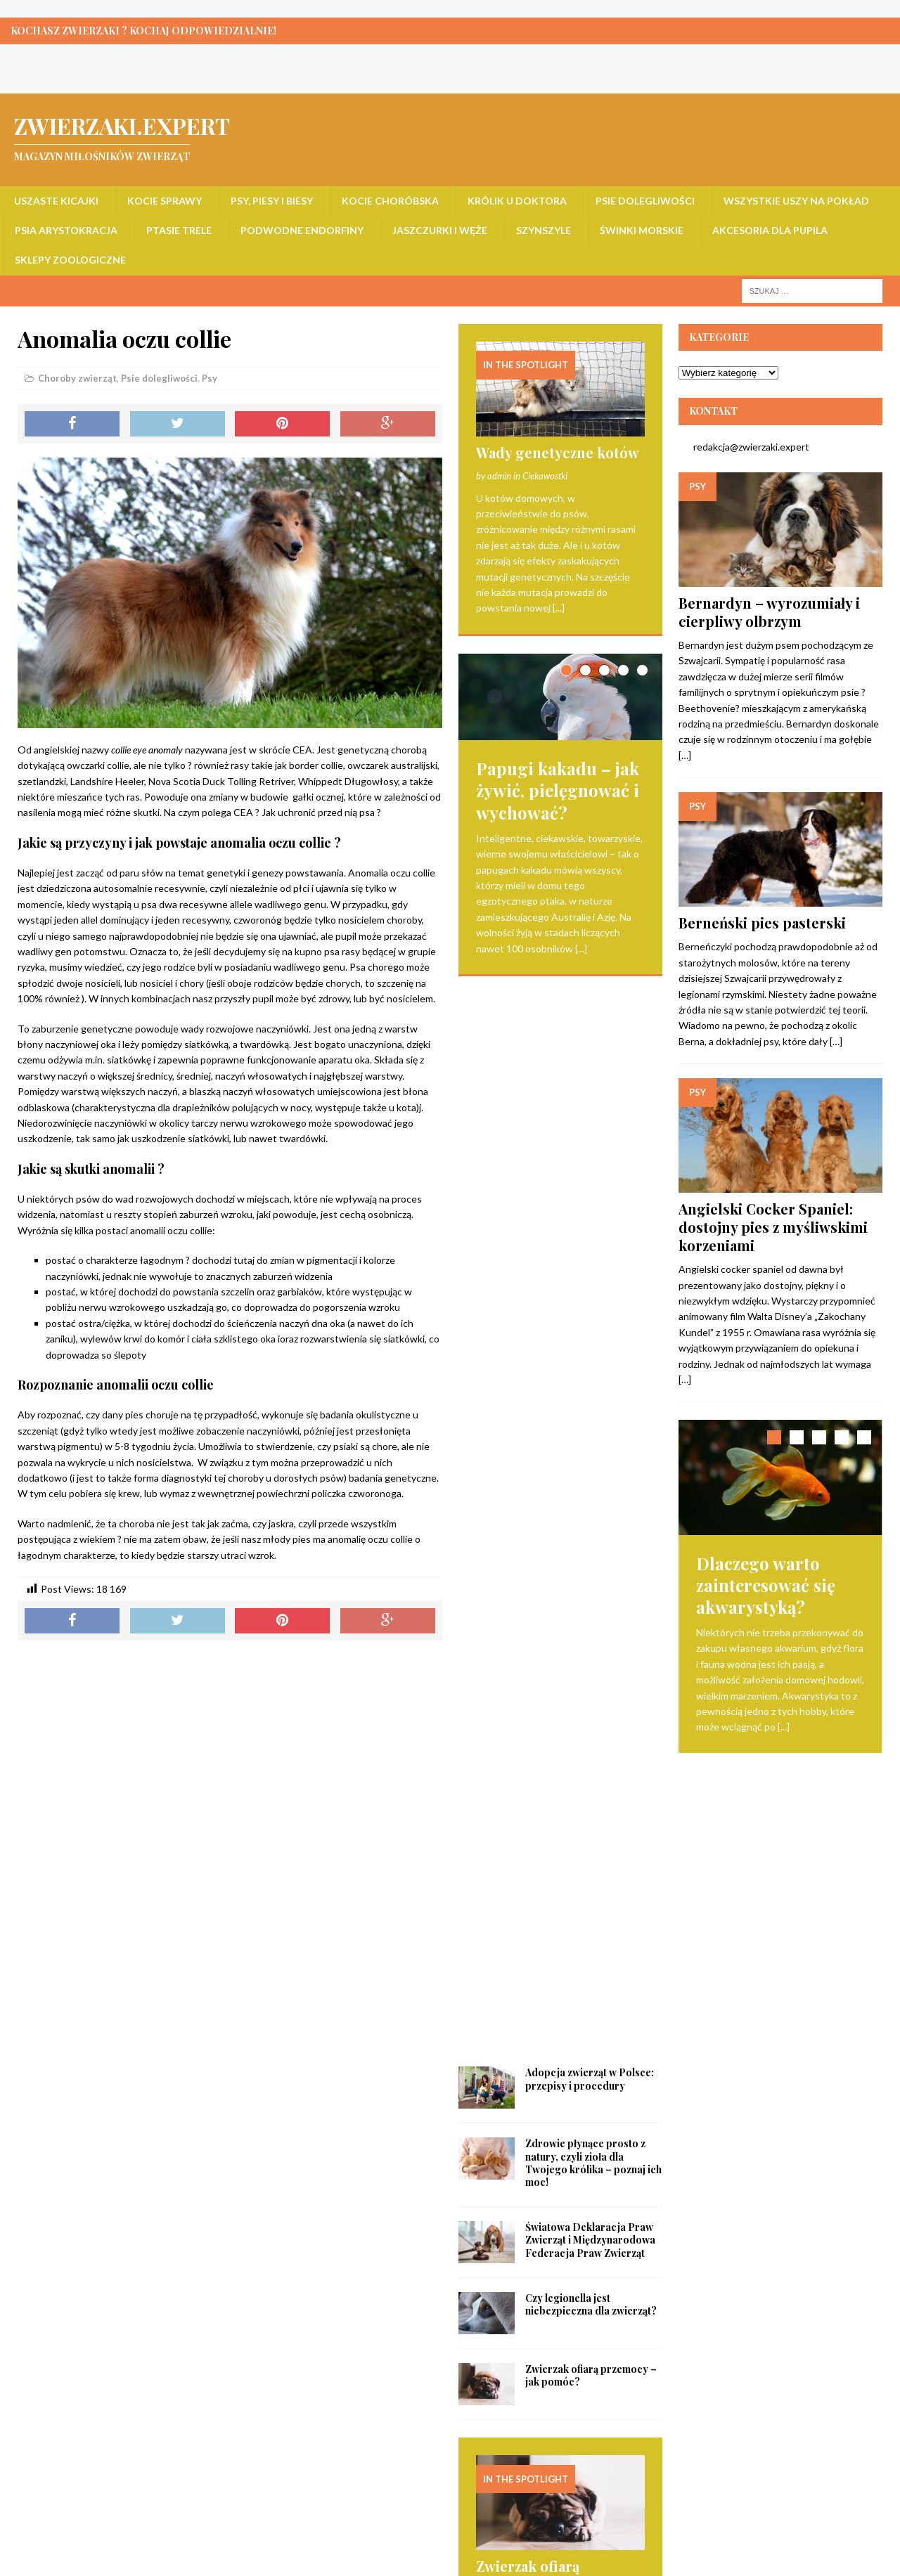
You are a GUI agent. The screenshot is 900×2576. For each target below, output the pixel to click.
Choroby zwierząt (77, 378)
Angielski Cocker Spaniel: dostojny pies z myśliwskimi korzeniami (773, 1227)
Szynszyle (543, 230)
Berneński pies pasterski (762, 922)
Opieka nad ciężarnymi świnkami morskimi (535, 1906)
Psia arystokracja (66, 230)
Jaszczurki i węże (439, 230)
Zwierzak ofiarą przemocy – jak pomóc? (591, 1303)
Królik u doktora (517, 201)
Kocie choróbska (390, 201)
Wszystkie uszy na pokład (796, 201)
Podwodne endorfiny (302, 230)
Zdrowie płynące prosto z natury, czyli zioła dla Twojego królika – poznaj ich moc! (593, 1090)
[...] (559, 608)
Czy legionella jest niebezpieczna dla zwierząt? (591, 1232)
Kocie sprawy (164, 201)
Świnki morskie (641, 230)
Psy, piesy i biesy (272, 201)
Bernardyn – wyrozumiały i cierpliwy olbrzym (769, 611)
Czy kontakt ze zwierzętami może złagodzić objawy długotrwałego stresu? (548, 2356)
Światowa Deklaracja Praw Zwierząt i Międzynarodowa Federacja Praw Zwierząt (590, 1167)
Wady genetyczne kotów (557, 452)
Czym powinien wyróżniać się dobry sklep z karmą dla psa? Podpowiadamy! (556, 2127)
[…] (685, 755)
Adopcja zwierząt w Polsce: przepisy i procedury (589, 1006)
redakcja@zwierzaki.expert (744, 447)
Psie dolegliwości (645, 201)
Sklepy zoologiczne (70, 260)
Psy (209, 378)
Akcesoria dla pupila (770, 230)
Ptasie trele (179, 230)
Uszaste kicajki (56, 201)
